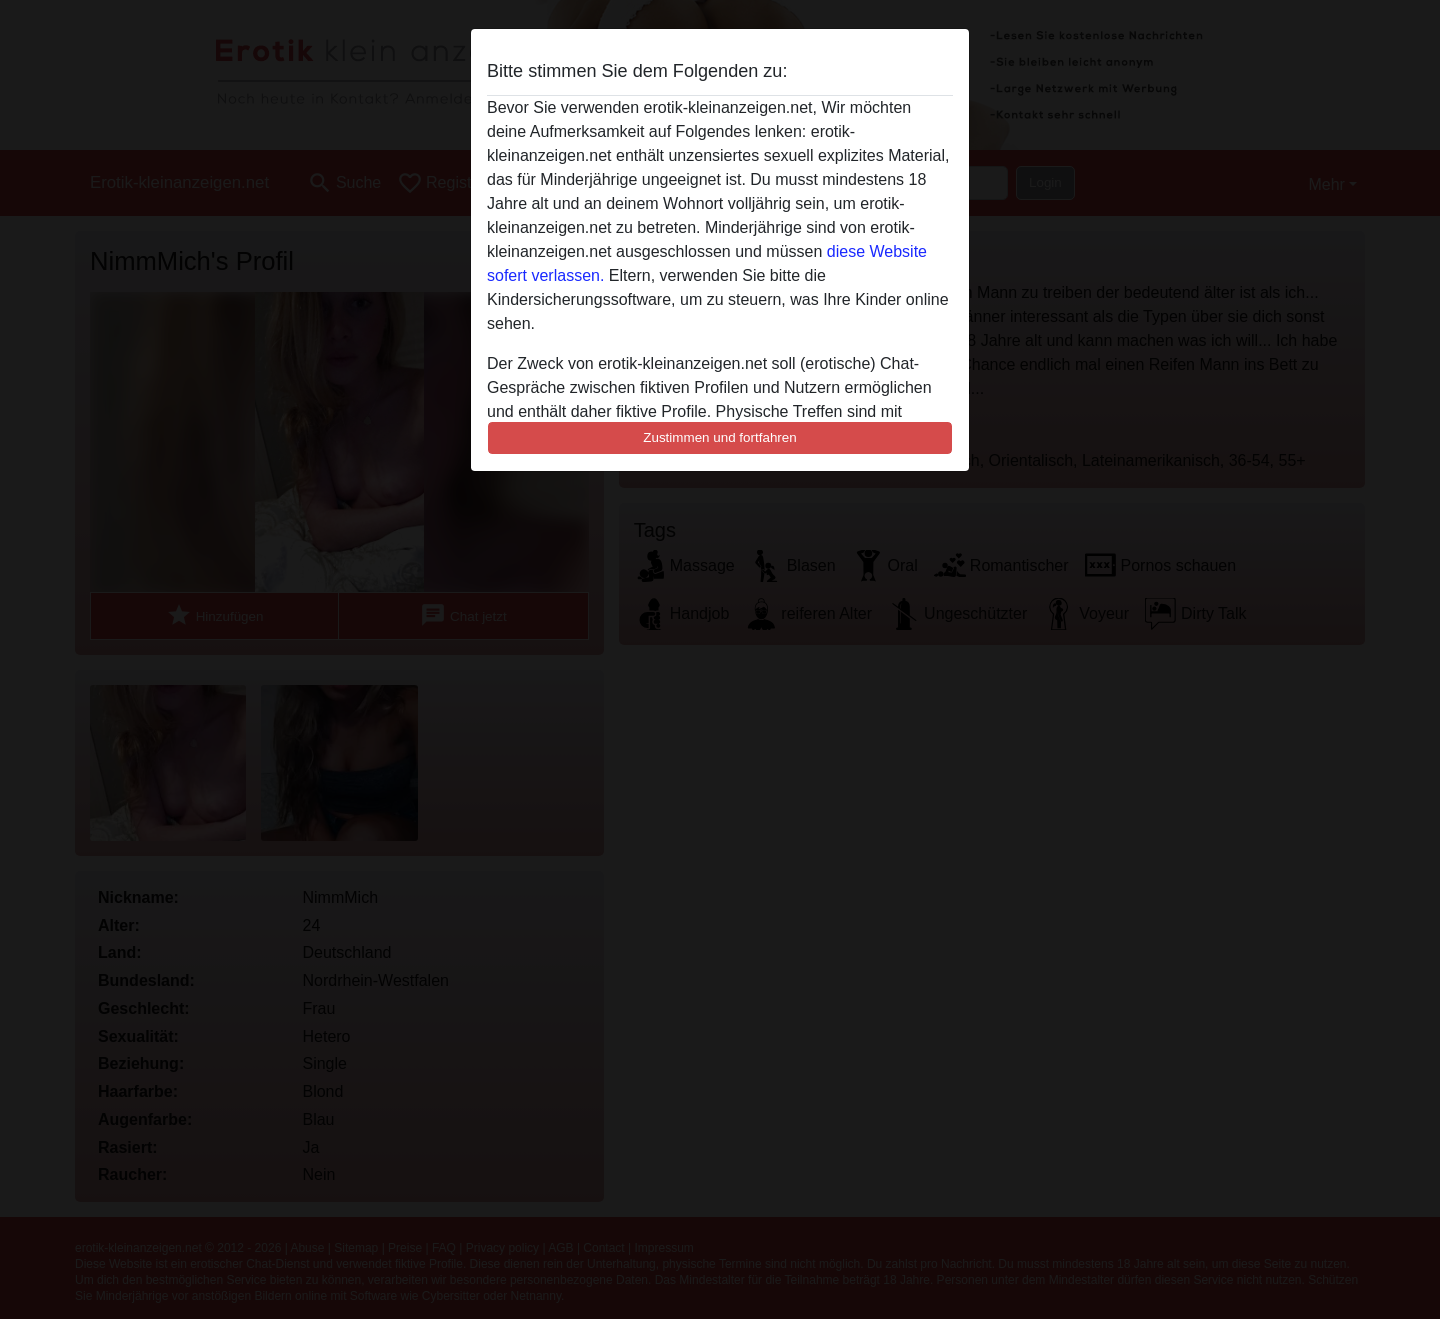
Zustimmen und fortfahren (720, 437)
